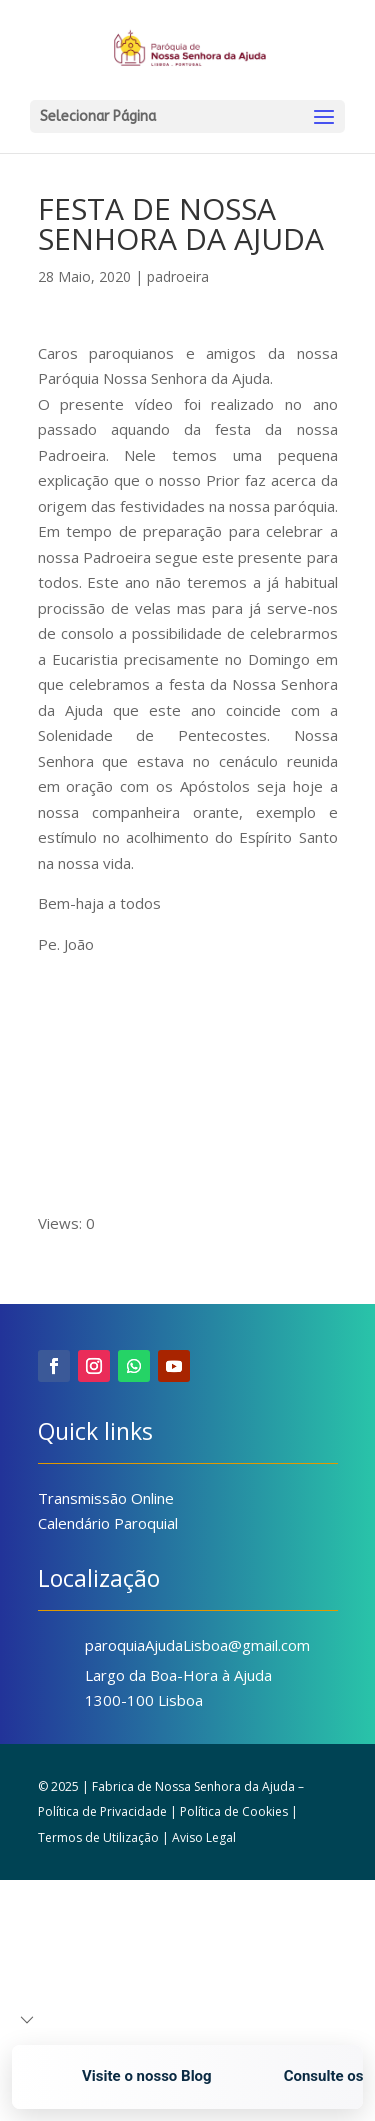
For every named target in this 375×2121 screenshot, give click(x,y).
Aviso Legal (204, 1837)
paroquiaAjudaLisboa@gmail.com (197, 1645)
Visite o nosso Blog (151, 2076)
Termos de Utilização (98, 1837)
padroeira (178, 276)
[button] (27, 2020)
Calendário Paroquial (108, 1523)
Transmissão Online (106, 1498)
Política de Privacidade (102, 1811)
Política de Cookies (234, 1811)
